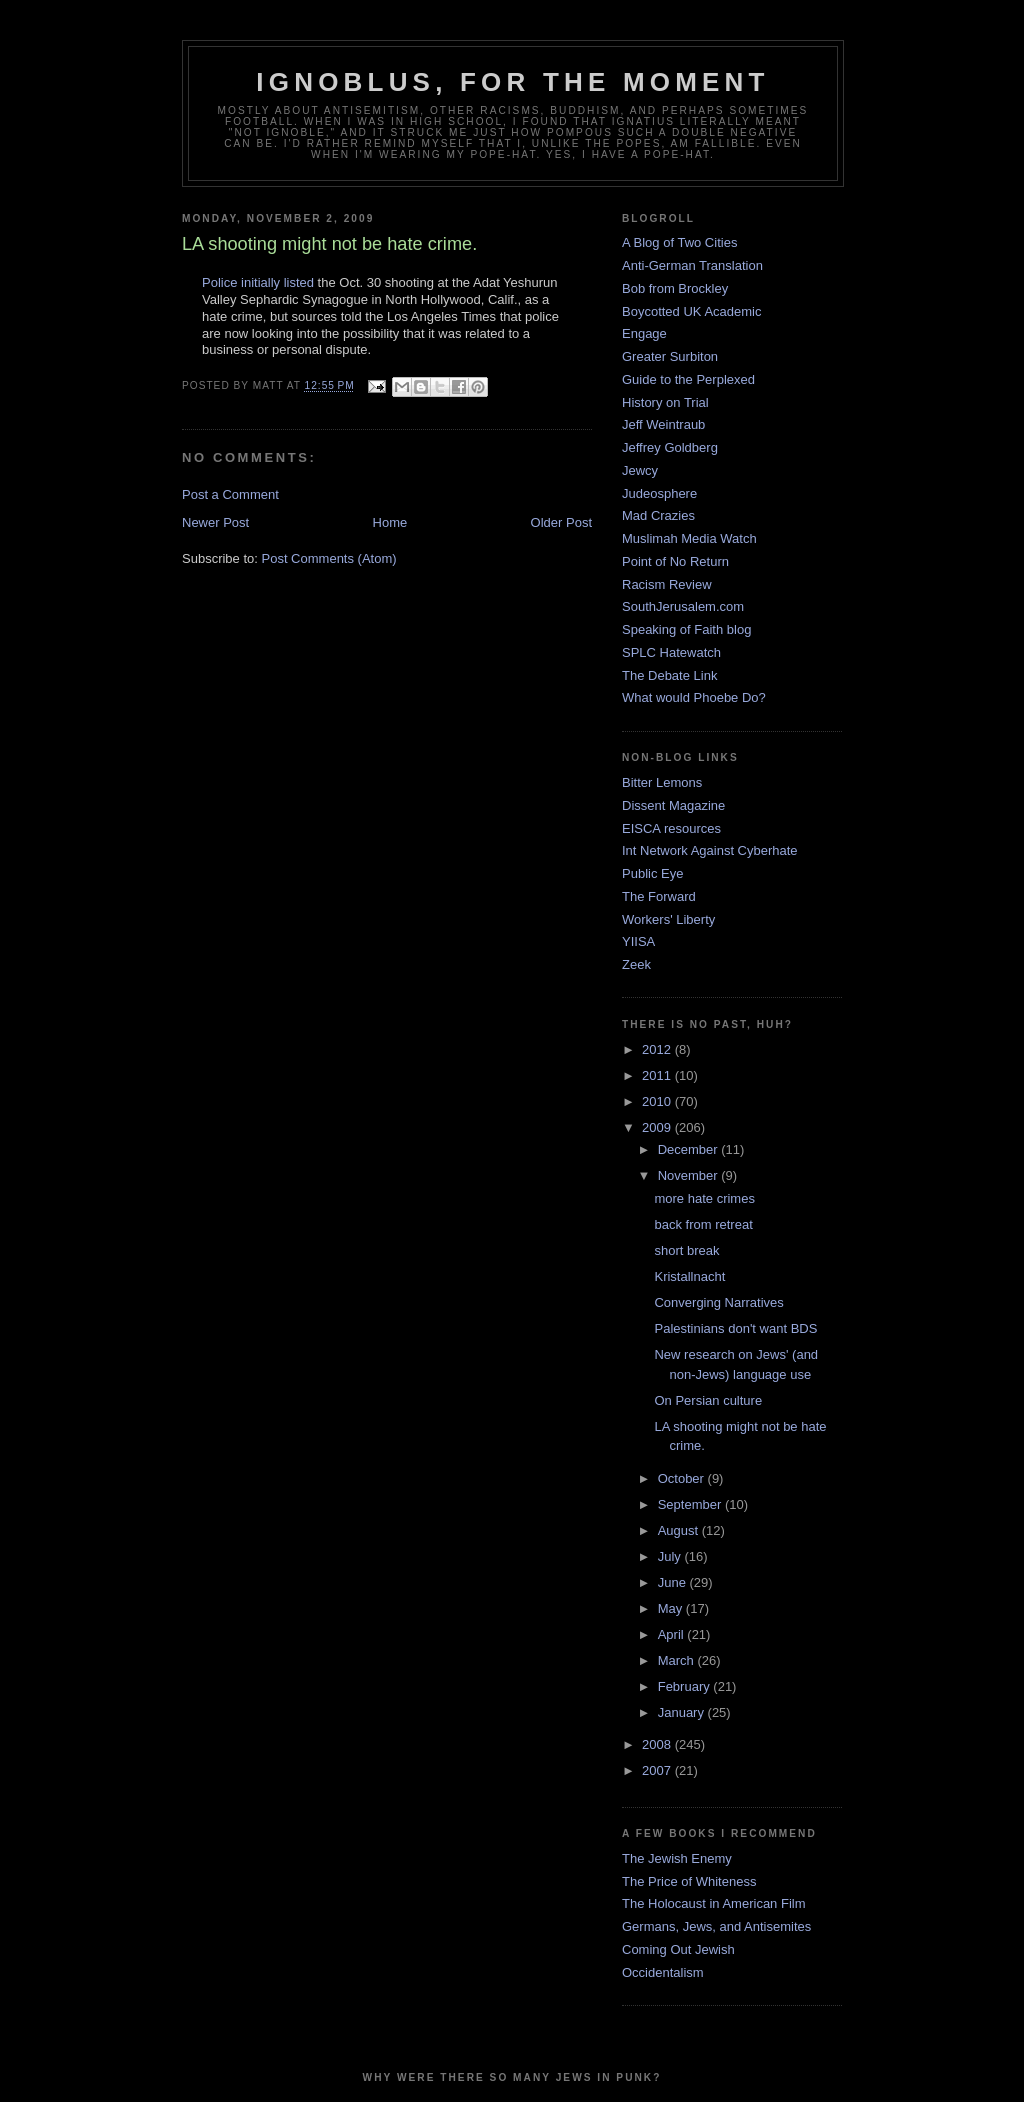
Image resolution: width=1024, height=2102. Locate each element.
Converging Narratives (718, 1302)
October (683, 1478)
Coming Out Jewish (678, 1949)
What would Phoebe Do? (694, 697)
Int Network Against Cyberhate (710, 850)
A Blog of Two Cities (679, 242)
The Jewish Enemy (677, 1858)
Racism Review (667, 584)
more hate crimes (704, 1198)
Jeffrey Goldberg (670, 447)
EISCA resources (671, 828)
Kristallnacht (689, 1276)
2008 (658, 1744)
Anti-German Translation (692, 265)
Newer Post (215, 522)
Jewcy (640, 470)
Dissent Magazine (673, 805)
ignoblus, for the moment (512, 82)
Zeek (636, 964)
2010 (658, 1101)
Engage (644, 333)
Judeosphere (659, 493)
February (686, 1686)
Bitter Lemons (662, 782)
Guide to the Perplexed (688, 379)
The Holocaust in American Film (714, 1903)
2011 (658, 1075)
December (690, 1149)
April (673, 1634)
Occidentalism (663, 1972)
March (678, 1660)
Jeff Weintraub (663, 424)
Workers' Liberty (668, 919)
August (680, 1530)
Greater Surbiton (670, 356)
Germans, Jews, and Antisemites (716, 1926)
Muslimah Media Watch (689, 538)
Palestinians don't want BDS (735, 1328)
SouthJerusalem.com (683, 606)
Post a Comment (230, 494)
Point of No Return (675, 561)
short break (686, 1250)
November (690, 1175)
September (691, 1504)
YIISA (638, 941)
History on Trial (665, 402)
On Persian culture (708, 1400)
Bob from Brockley (675, 288)
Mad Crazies (658, 515)
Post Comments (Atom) (329, 558)
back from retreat (703, 1224)
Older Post (561, 522)
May (672, 1608)
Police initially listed (258, 282)
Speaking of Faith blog (686, 629)
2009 (658, 1127)
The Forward (659, 896)
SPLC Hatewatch (671, 652)
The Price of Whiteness (689, 1881)
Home (390, 522)
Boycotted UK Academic (691, 311)
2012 (658, 1049)
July (671, 1556)
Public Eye (652, 873)
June (674, 1582)
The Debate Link (669, 675)
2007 (658, 1770)
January (683, 1712)
